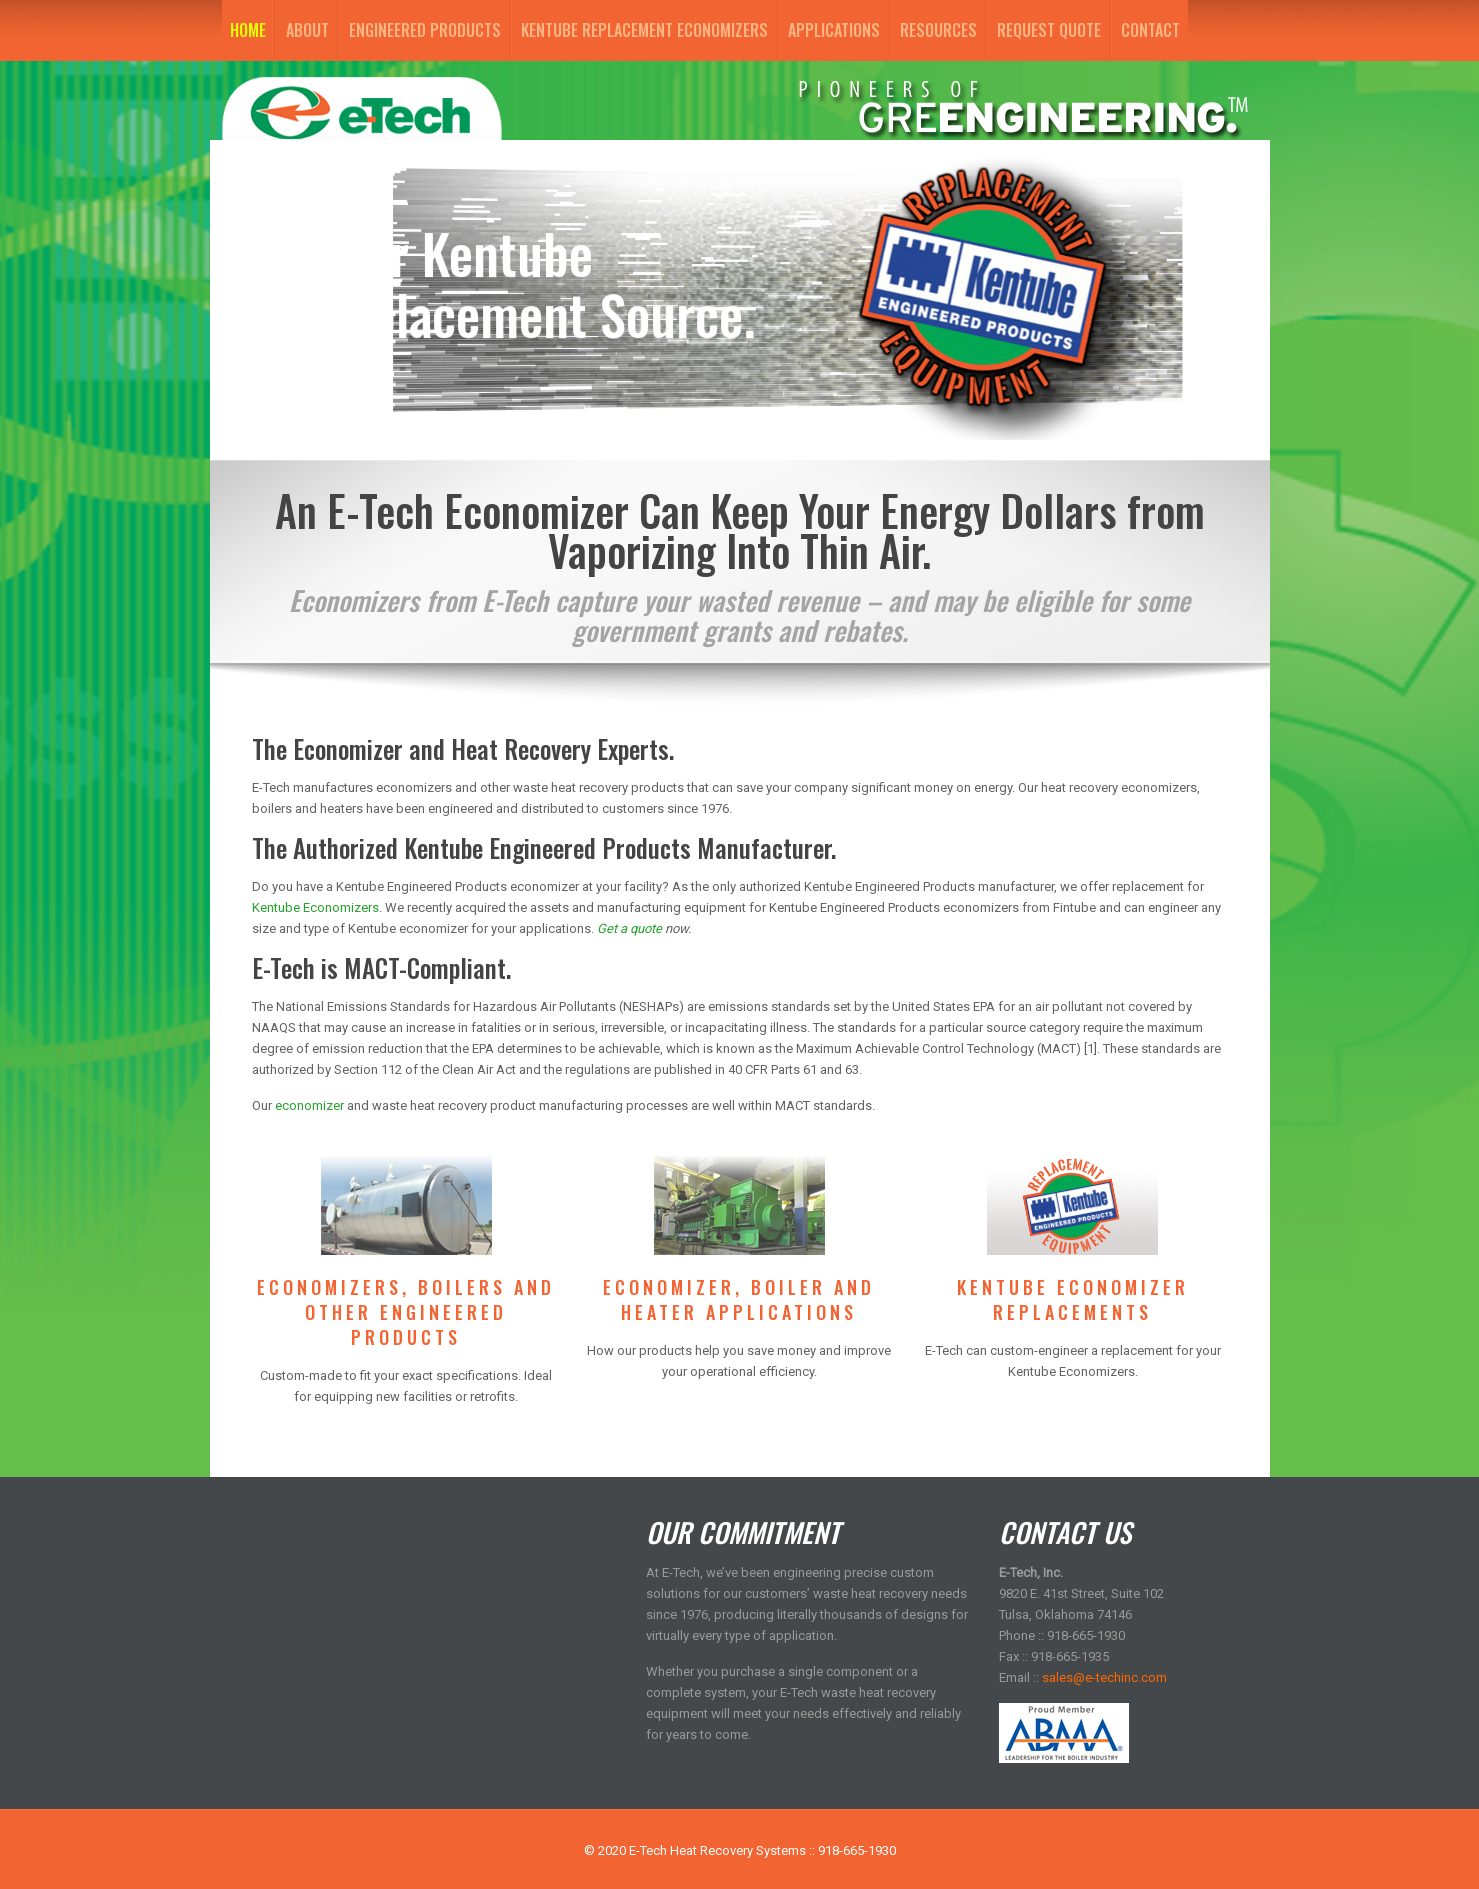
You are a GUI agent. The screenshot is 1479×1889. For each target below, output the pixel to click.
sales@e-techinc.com (1104, 1677)
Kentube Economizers (315, 907)
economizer (309, 1105)
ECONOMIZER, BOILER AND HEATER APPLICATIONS (739, 1299)
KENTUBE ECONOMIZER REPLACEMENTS (1073, 1299)
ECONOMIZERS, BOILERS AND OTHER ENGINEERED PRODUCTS (406, 1312)
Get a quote (629, 928)
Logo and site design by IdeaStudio (740, 1871)
